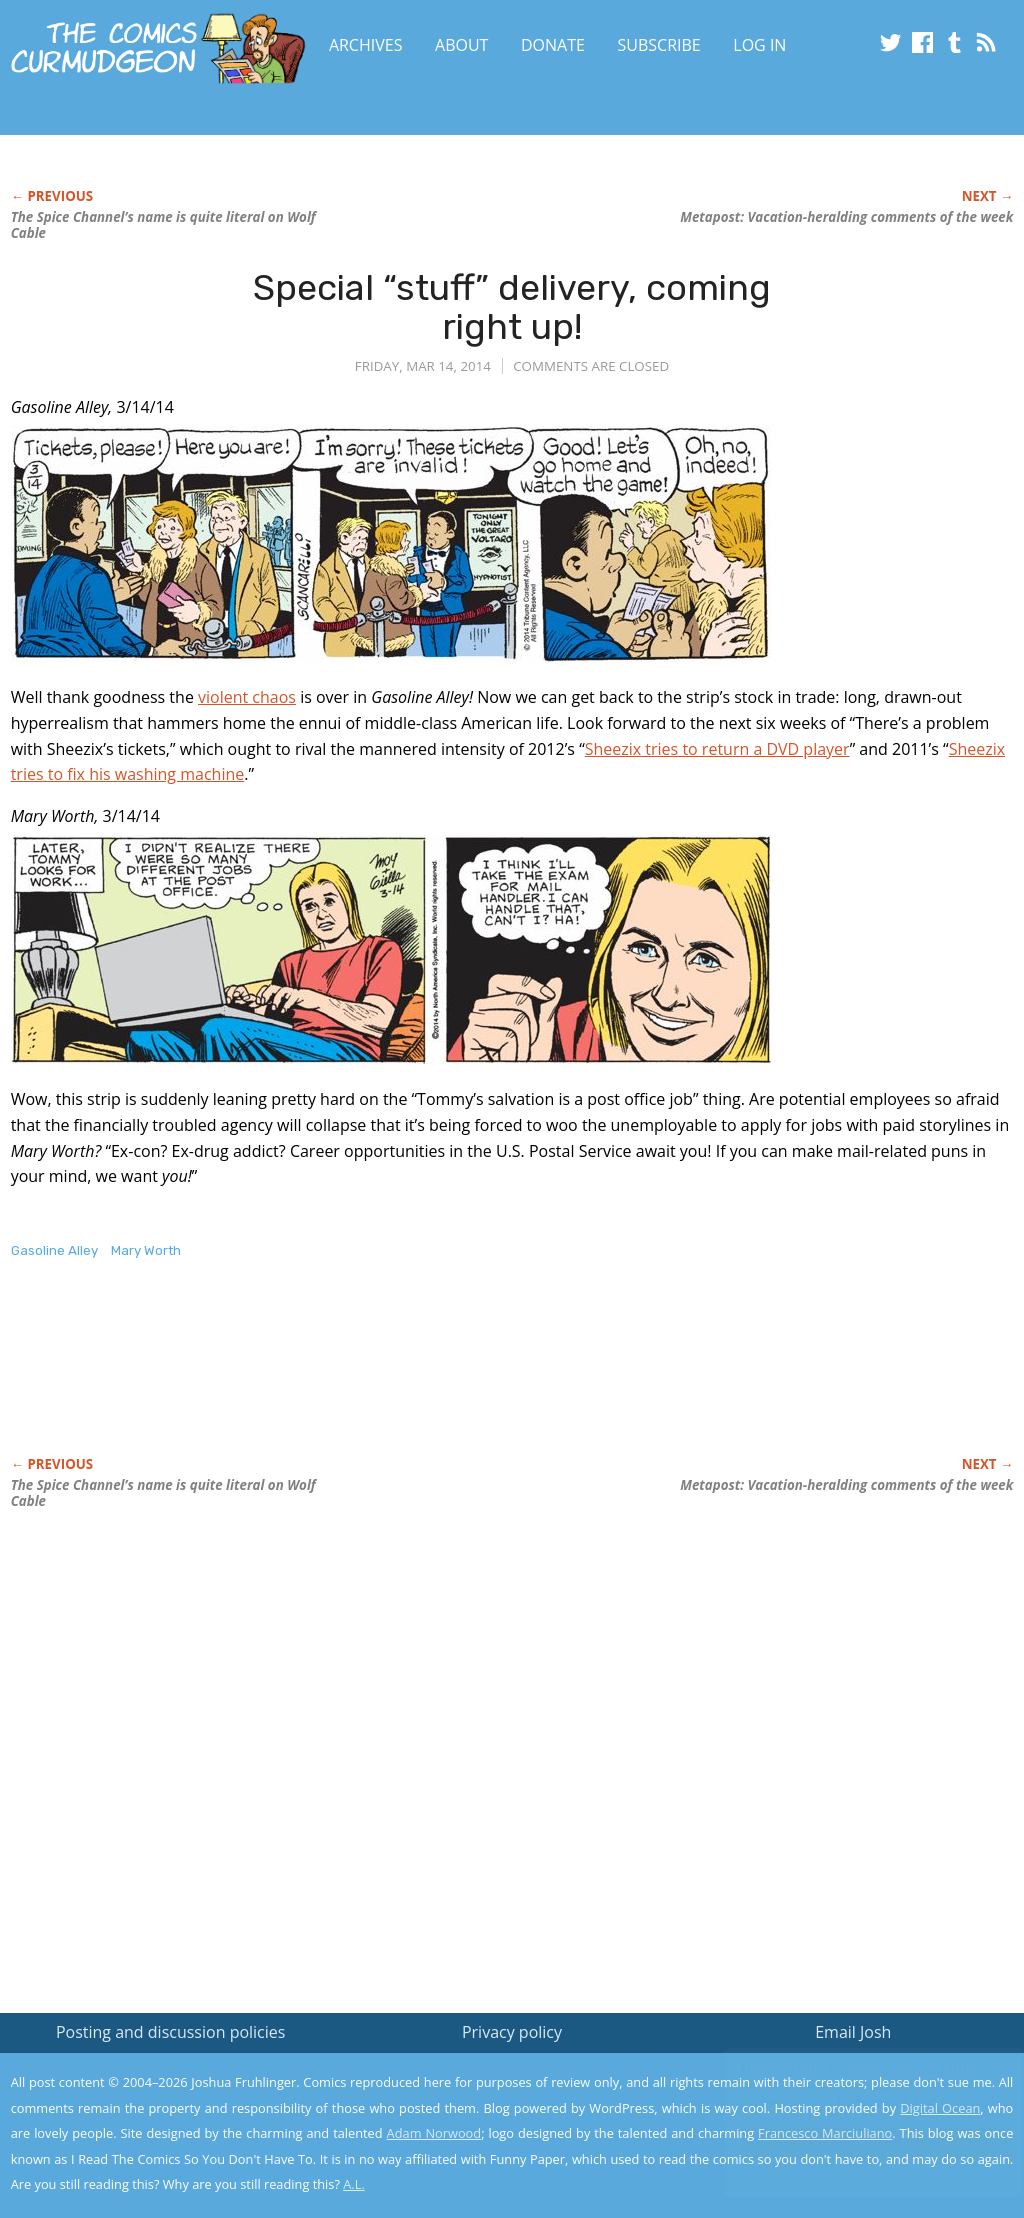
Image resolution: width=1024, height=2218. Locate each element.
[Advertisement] (375, 1379)
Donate (553, 45)
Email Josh (853, 2032)
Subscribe (659, 45)
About (461, 45)
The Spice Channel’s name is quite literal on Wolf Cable (163, 225)
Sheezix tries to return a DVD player (717, 749)
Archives (366, 45)
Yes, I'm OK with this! (854, 2143)
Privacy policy (512, 2032)
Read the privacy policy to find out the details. (845, 2093)
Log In (759, 45)
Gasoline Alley (54, 1250)
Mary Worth (146, 1250)
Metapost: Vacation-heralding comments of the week (846, 217)
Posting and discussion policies (171, 2032)
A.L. (354, 2184)
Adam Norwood (434, 2133)
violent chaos (247, 697)
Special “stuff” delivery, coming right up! (512, 307)
